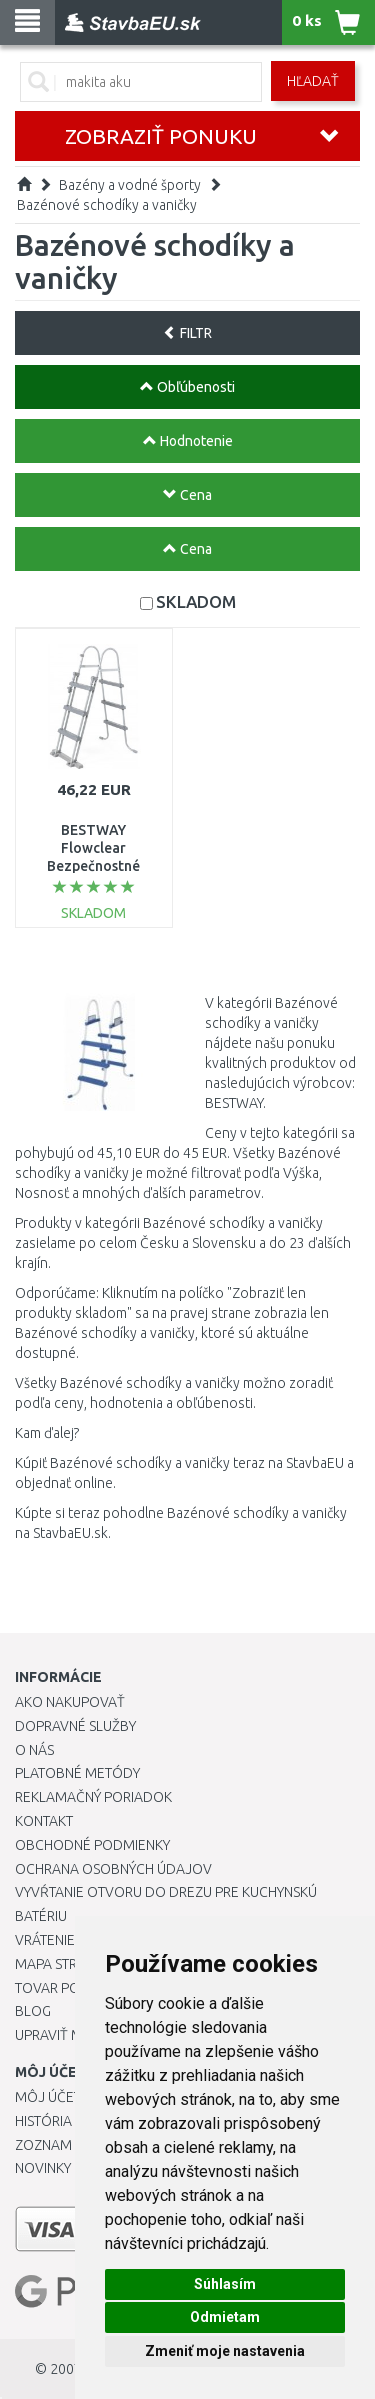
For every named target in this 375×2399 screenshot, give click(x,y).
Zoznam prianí (65, 2145)
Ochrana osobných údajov (113, 1869)
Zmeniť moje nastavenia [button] (225, 2351)
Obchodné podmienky (92, 1845)
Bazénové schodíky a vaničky (107, 205)
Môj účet (48, 2097)
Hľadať (313, 81)
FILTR (187, 333)
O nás (34, 1750)
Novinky (43, 2168)
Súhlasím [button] (225, 2284)
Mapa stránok (64, 1964)
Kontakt (44, 1821)
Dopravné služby (75, 1726)
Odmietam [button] (225, 2317)
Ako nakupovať (70, 1702)
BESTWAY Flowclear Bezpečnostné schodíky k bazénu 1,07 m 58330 (94, 866)
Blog (33, 2011)
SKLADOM (196, 601)
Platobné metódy (77, 1773)
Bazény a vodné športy (130, 185)
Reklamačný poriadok (93, 1797)
